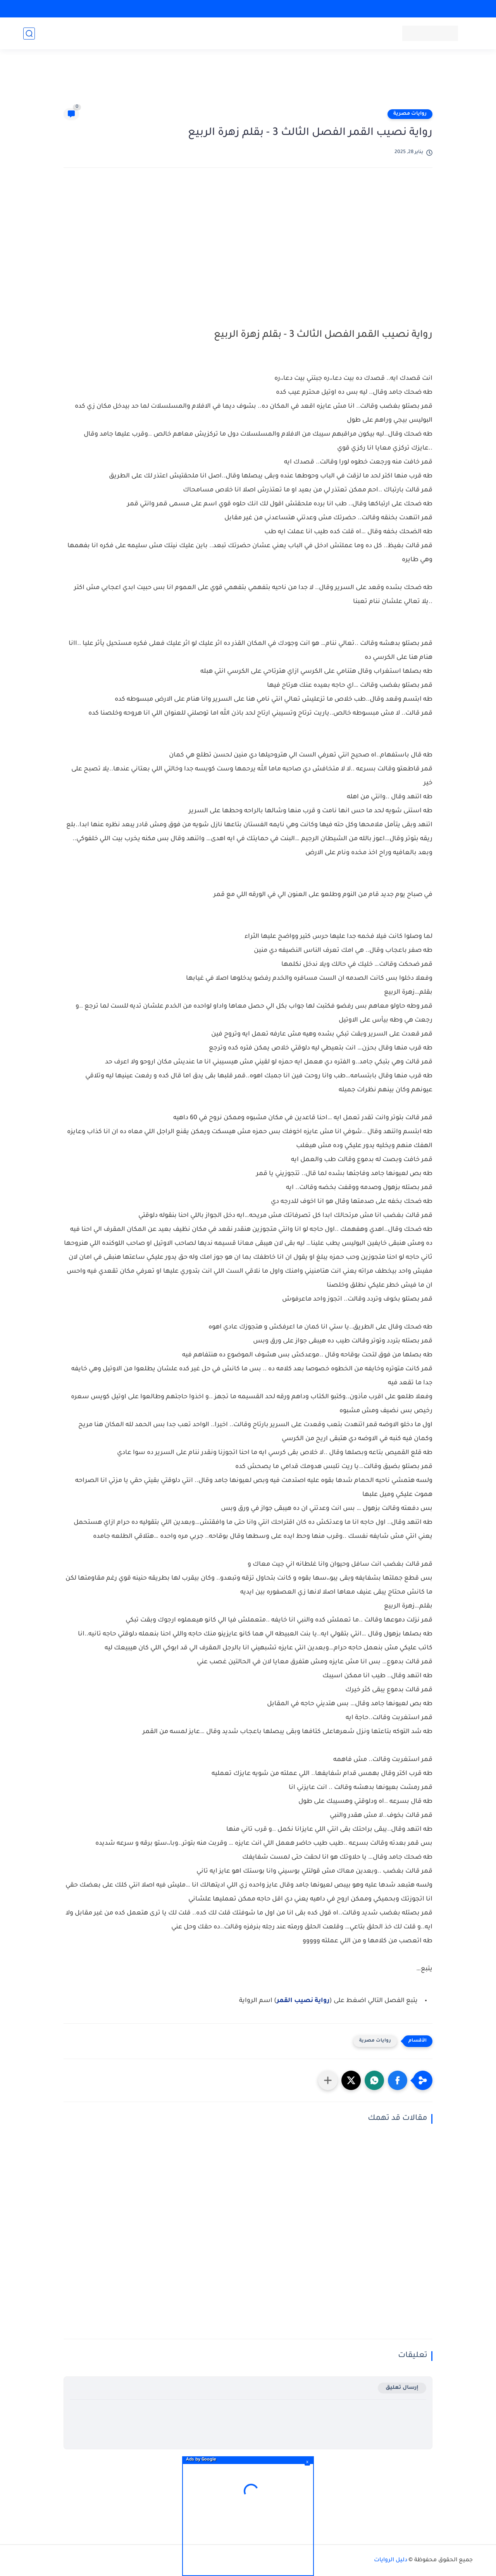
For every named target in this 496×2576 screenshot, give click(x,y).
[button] (397, 2080)
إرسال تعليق (402, 2388)
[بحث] (29, 34)
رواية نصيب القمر (303, 2000)
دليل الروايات (390, 2560)
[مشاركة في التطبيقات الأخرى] (328, 2080)
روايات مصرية (410, 114)
